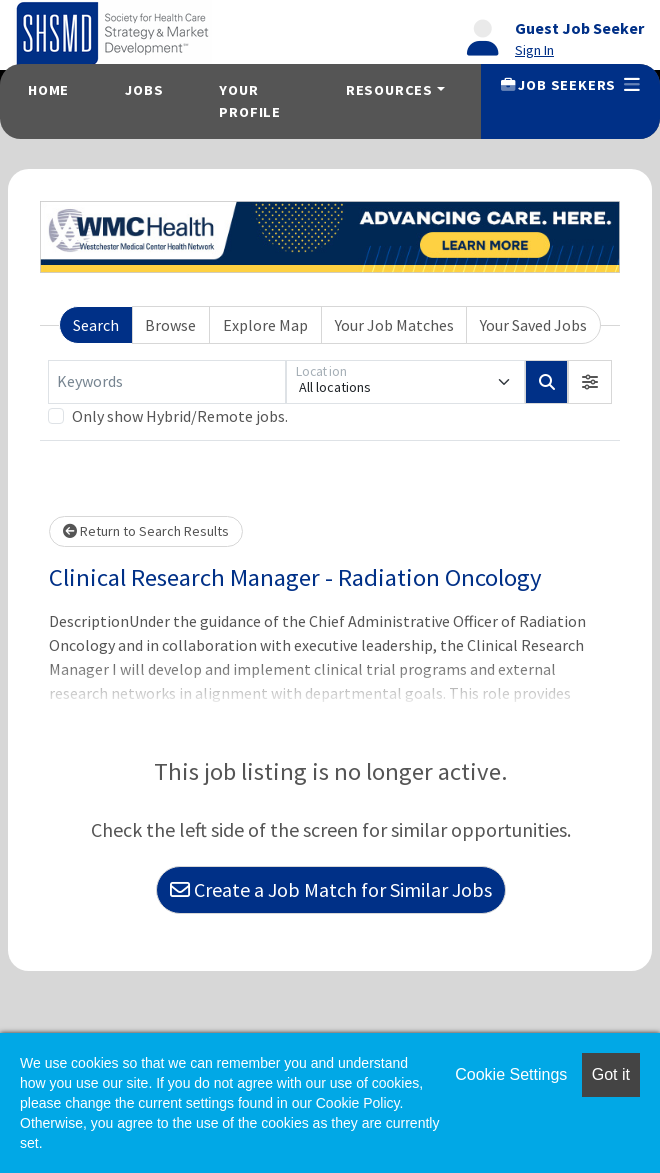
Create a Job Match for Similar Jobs (331, 889)
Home (48, 90)
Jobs (144, 90)
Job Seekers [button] (570, 85)
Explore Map (265, 325)
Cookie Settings (511, 1074)
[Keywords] (167, 382)
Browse (170, 325)
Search (96, 325)
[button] (590, 382)
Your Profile (250, 101)
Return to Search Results (146, 531)
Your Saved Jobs (533, 325)
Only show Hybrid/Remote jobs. (180, 416)
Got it (611, 1074)
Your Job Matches (394, 325)
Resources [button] (389, 90)
